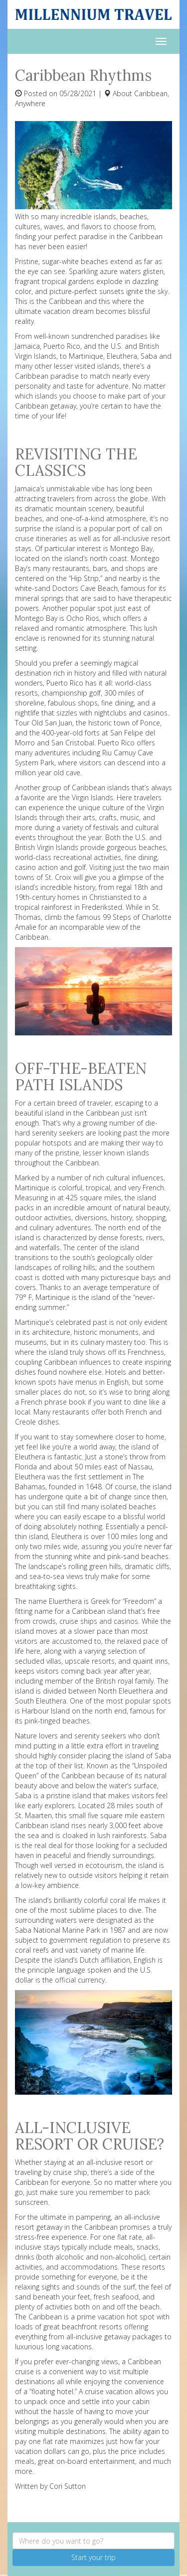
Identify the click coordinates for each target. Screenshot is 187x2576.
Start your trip (93, 2557)
